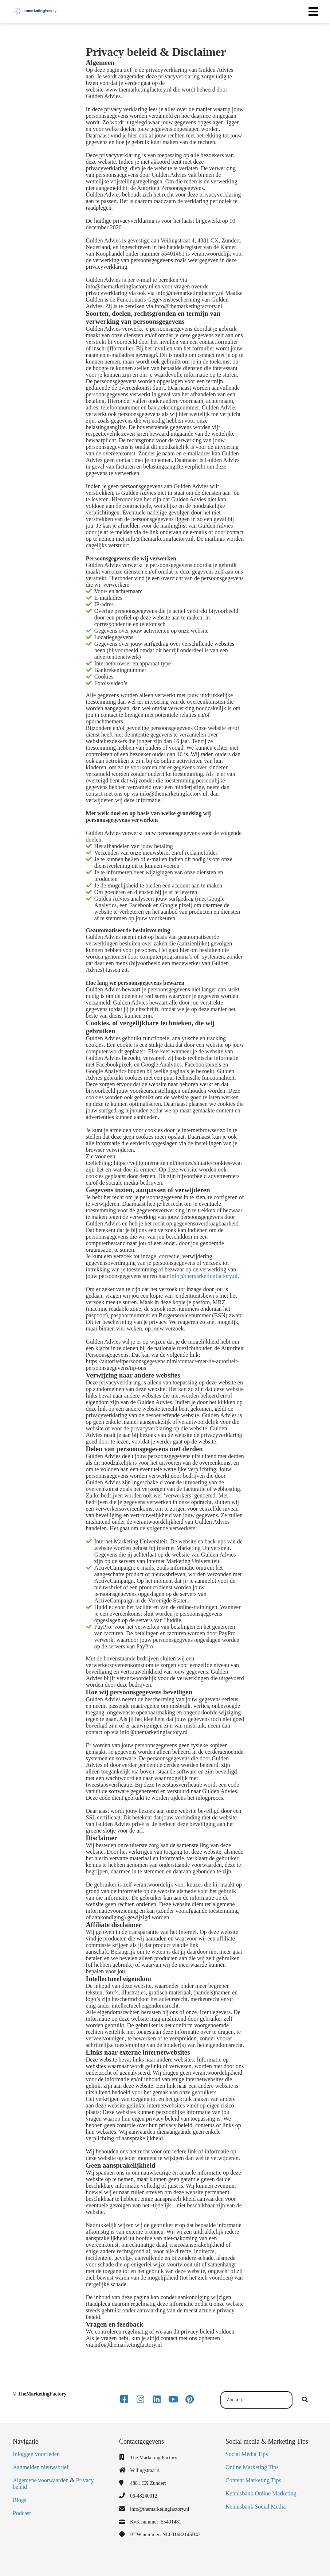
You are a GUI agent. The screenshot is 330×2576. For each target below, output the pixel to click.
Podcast (22, 2513)
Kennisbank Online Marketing (260, 2493)
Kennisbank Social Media (255, 2506)
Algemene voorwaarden (40, 2480)
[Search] (305, 2400)
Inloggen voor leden (36, 2454)
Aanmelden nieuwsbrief (40, 2467)
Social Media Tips (246, 2454)
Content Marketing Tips (253, 2480)
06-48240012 (143, 2496)
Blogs (19, 2500)
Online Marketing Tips (252, 2467)
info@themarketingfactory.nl (204, 1276)
